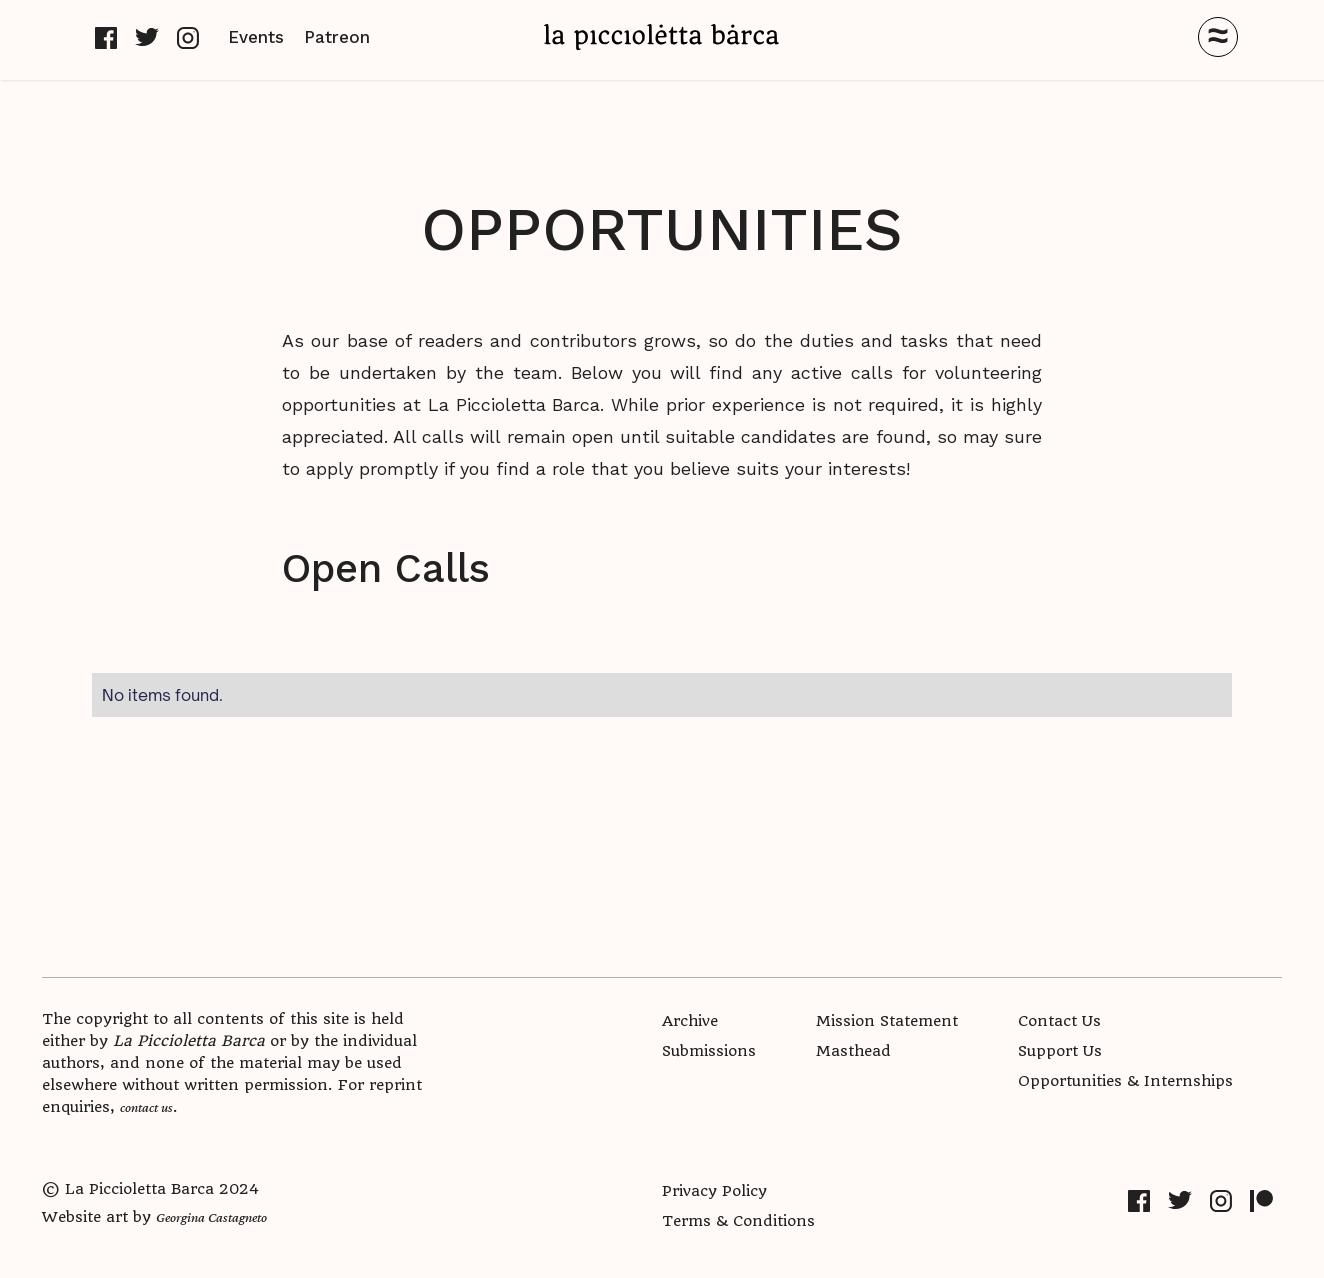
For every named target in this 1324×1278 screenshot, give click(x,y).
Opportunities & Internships (1125, 1081)
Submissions (709, 1051)
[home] (662, 36)
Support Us (1060, 1051)
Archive (690, 1021)
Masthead (853, 1051)
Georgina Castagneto (211, 1217)
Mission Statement (887, 1021)
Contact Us (1059, 1021)
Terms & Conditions (738, 1221)
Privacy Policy (714, 1191)
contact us (146, 1107)
